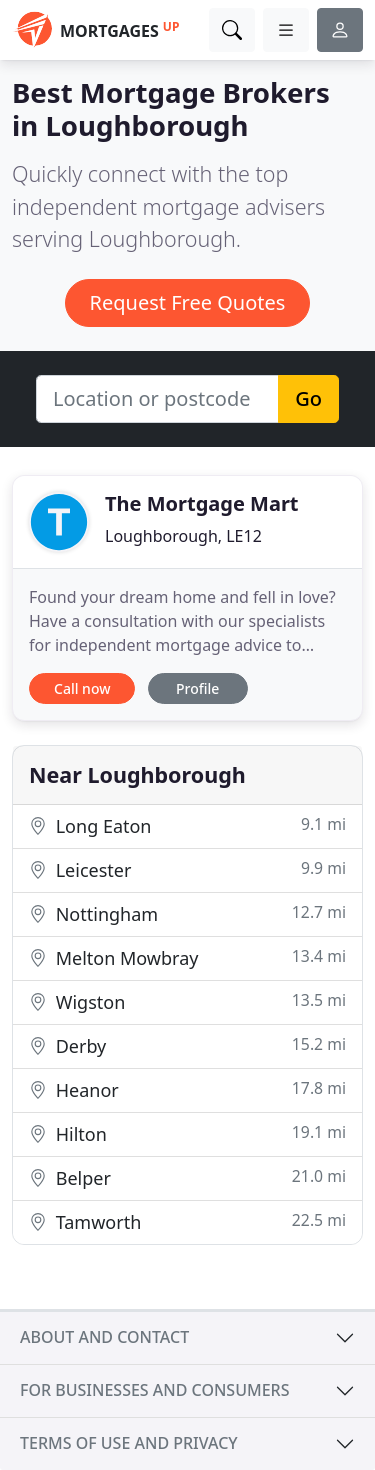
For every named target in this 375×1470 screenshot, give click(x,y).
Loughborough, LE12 (183, 536)
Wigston (187, 1001)
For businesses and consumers (154, 1390)
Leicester (187, 869)
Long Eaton (187, 825)
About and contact (104, 1337)
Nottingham (187, 913)
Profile (197, 688)
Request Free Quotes (188, 302)
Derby (187, 1045)
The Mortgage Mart (202, 503)
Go (308, 398)
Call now (82, 688)
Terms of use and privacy (129, 1443)
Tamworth (187, 1221)
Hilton (187, 1133)
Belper (187, 1177)
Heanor (187, 1089)
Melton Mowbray (187, 957)
